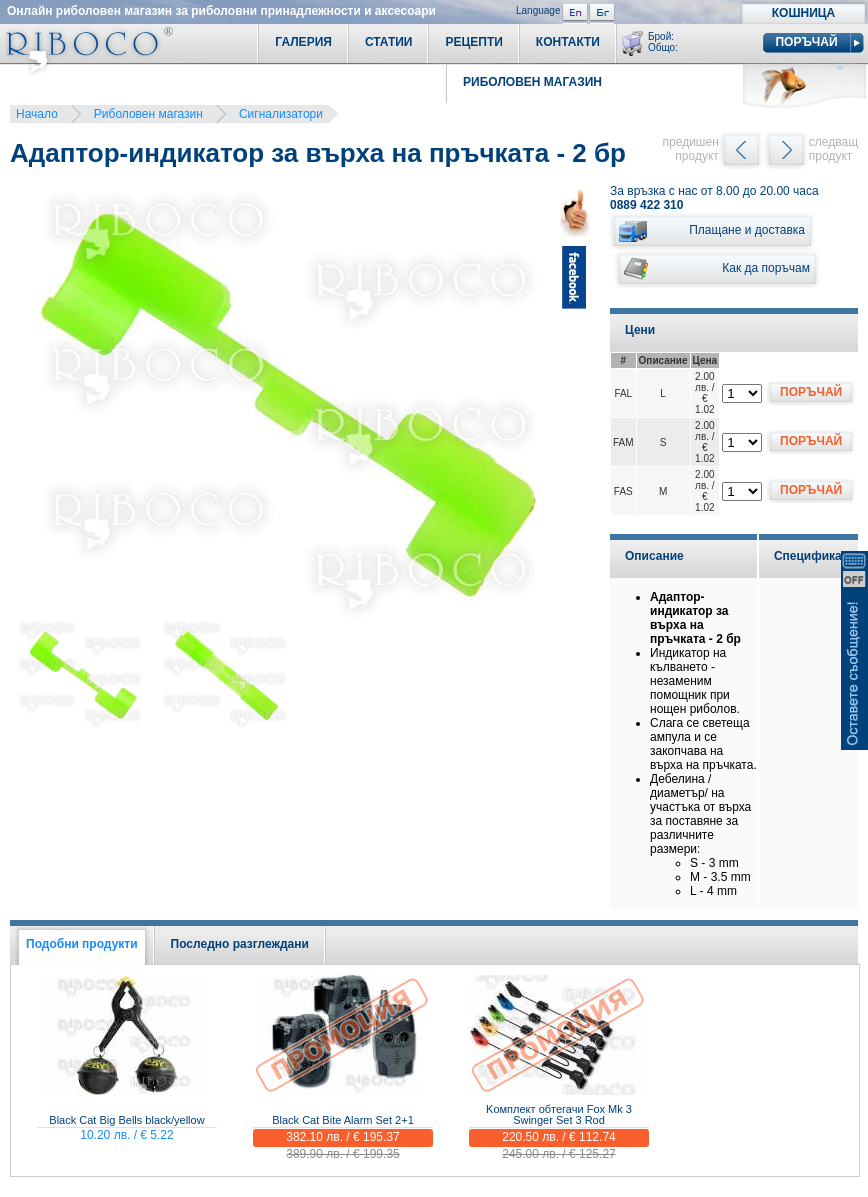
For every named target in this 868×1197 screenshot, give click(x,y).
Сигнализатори (281, 114)
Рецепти (473, 42)
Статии (389, 42)
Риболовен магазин (148, 114)
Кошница (803, 13)
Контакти (568, 42)
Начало (37, 114)
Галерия (303, 42)
